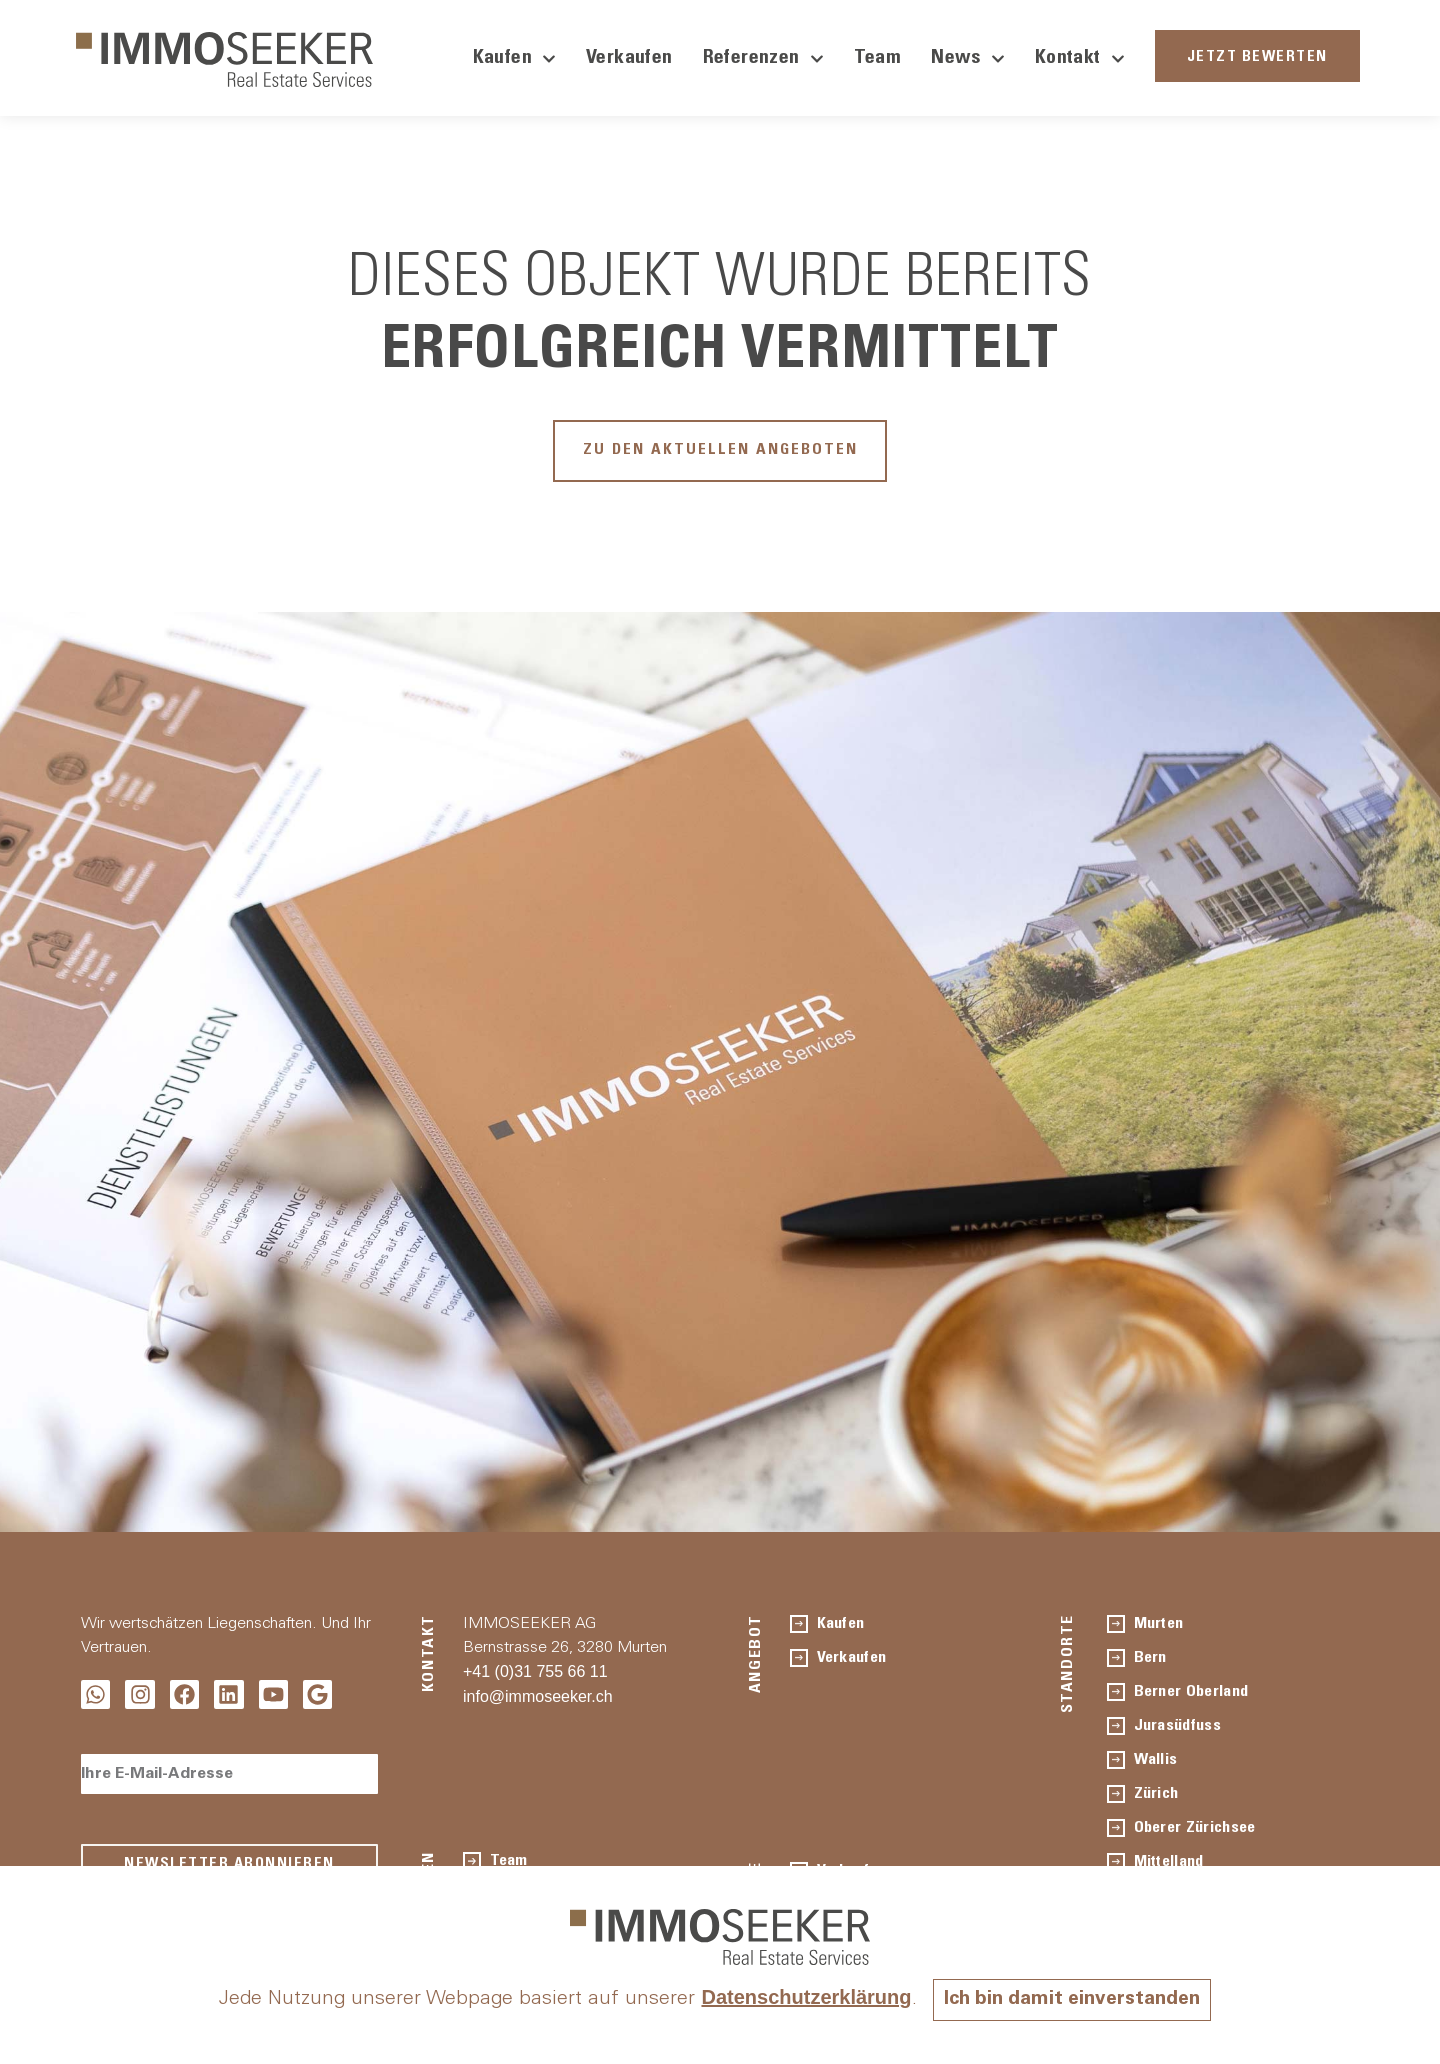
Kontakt (1080, 59)
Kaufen (514, 59)
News (968, 59)
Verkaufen (629, 59)
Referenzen (763, 59)
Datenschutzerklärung (802, 1997)
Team (878, 59)
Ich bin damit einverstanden (1072, 2000)
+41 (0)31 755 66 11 (535, 1675)
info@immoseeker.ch (538, 1700)
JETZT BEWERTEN (1257, 57)
